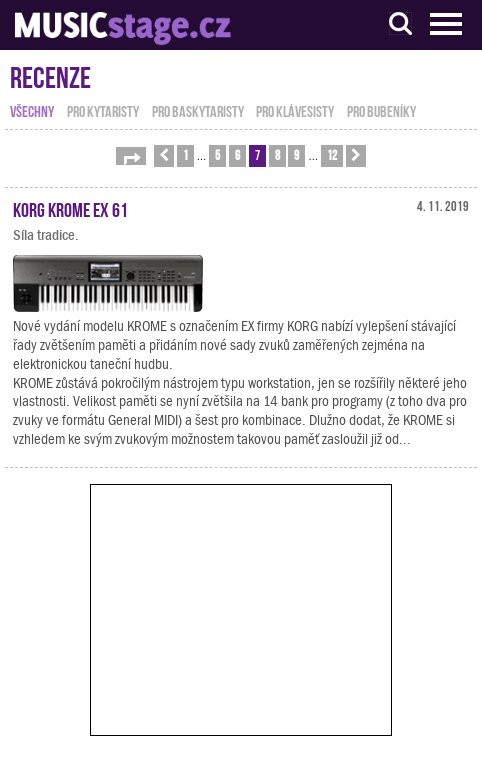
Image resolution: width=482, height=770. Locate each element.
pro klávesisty (295, 110)
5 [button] (217, 154)
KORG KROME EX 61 (70, 208)
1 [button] (185, 154)
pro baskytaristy (198, 110)
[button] (131, 156)
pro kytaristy (103, 110)
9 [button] (296, 154)
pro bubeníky (381, 110)
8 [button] (277, 154)
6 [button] (237, 154)
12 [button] (332, 154)
